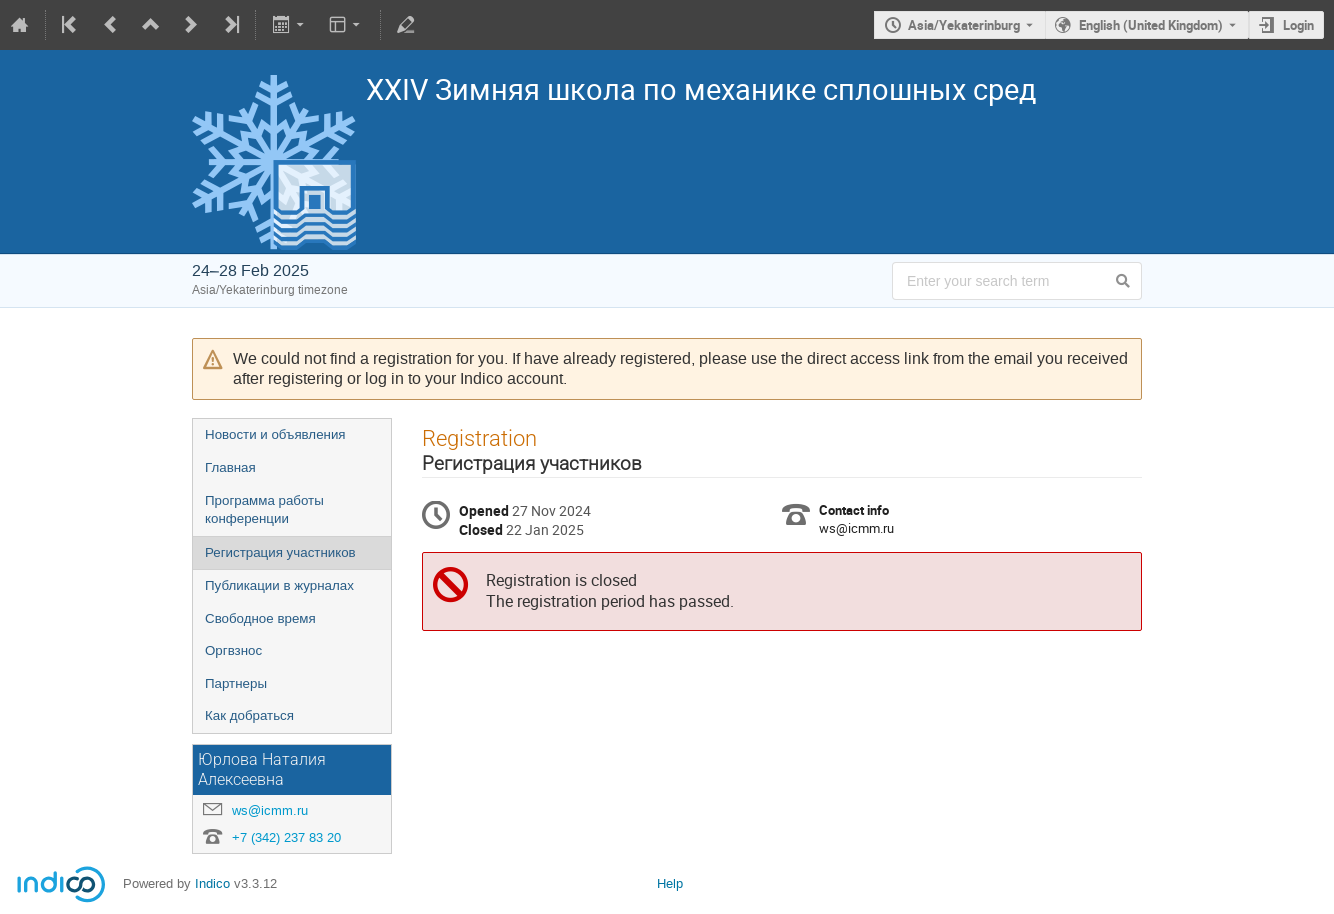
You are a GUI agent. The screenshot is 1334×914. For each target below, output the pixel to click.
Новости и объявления (275, 434)
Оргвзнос (233, 650)
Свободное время (260, 618)
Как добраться (249, 715)
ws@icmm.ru (270, 810)
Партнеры (236, 683)
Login (1298, 25)
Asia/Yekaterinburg (964, 25)
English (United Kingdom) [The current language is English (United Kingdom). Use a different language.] (1151, 25)
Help (670, 883)
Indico (212, 883)
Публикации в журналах (279, 585)
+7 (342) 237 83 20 (286, 837)
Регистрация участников (280, 552)
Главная (230, 467)
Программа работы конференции (264, 510)
